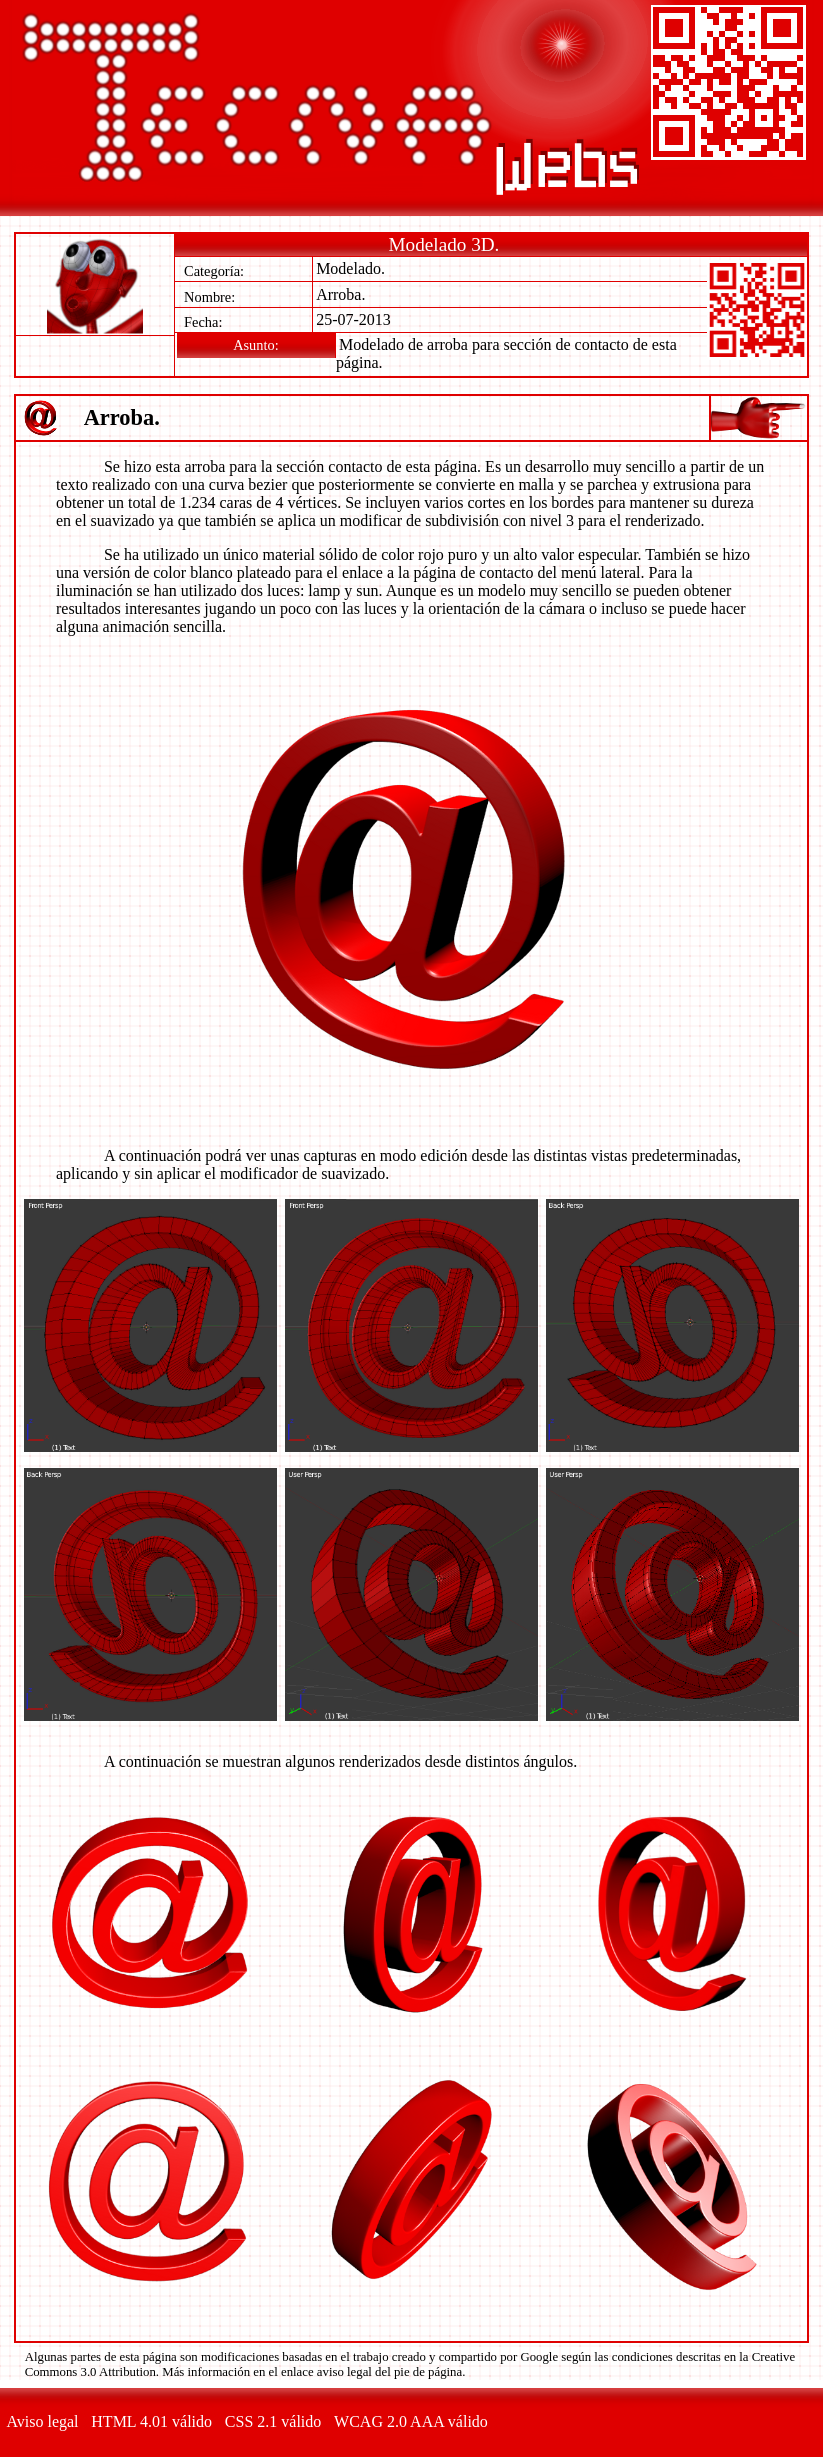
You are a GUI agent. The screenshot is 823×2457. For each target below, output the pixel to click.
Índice (756, 418)
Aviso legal (42, 2421)
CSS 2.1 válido (273, 2421)
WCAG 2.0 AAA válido (411, 2421)
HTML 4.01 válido (151, 2421)
